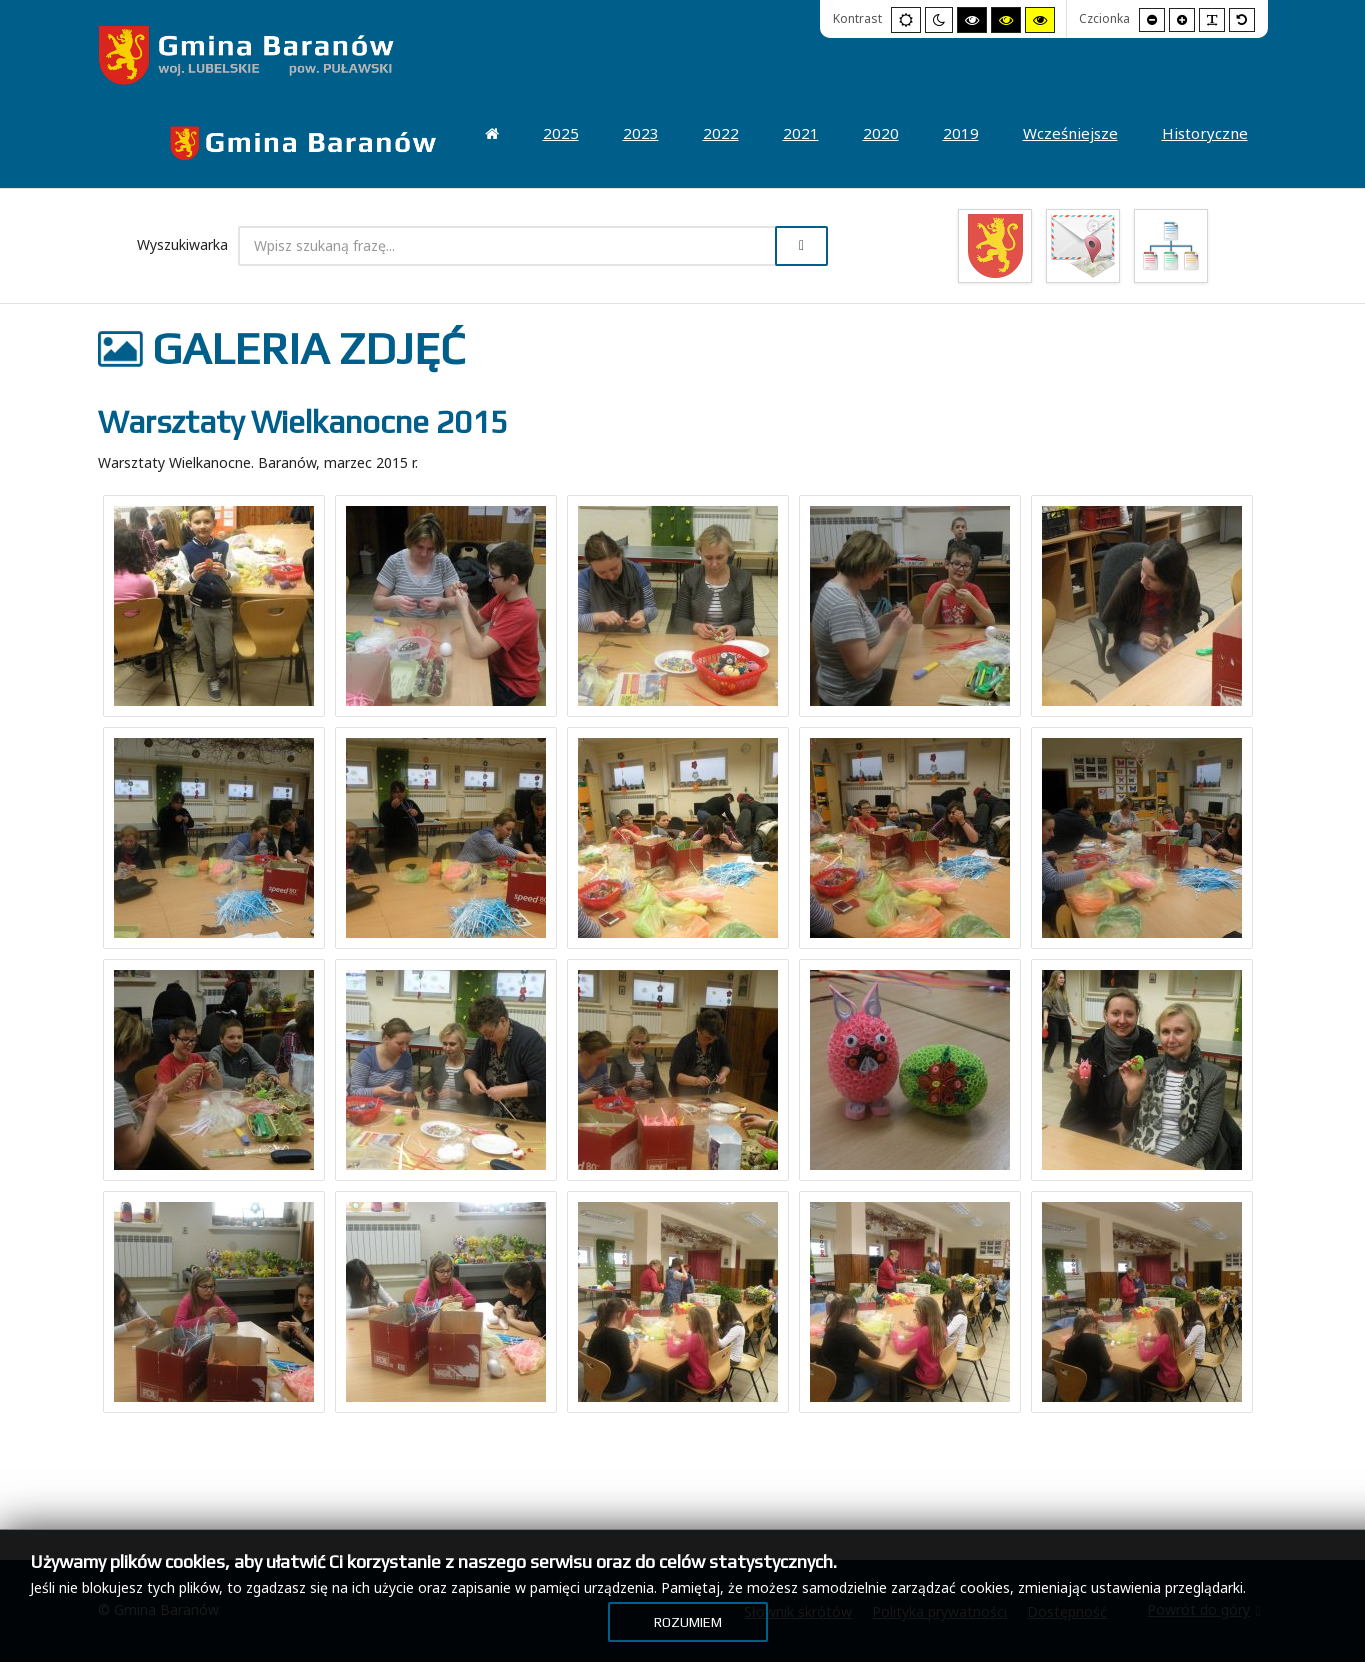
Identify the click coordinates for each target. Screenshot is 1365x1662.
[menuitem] (304, 143)
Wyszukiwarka (182, 244)
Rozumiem (688, 1622)
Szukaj (801, 246)
